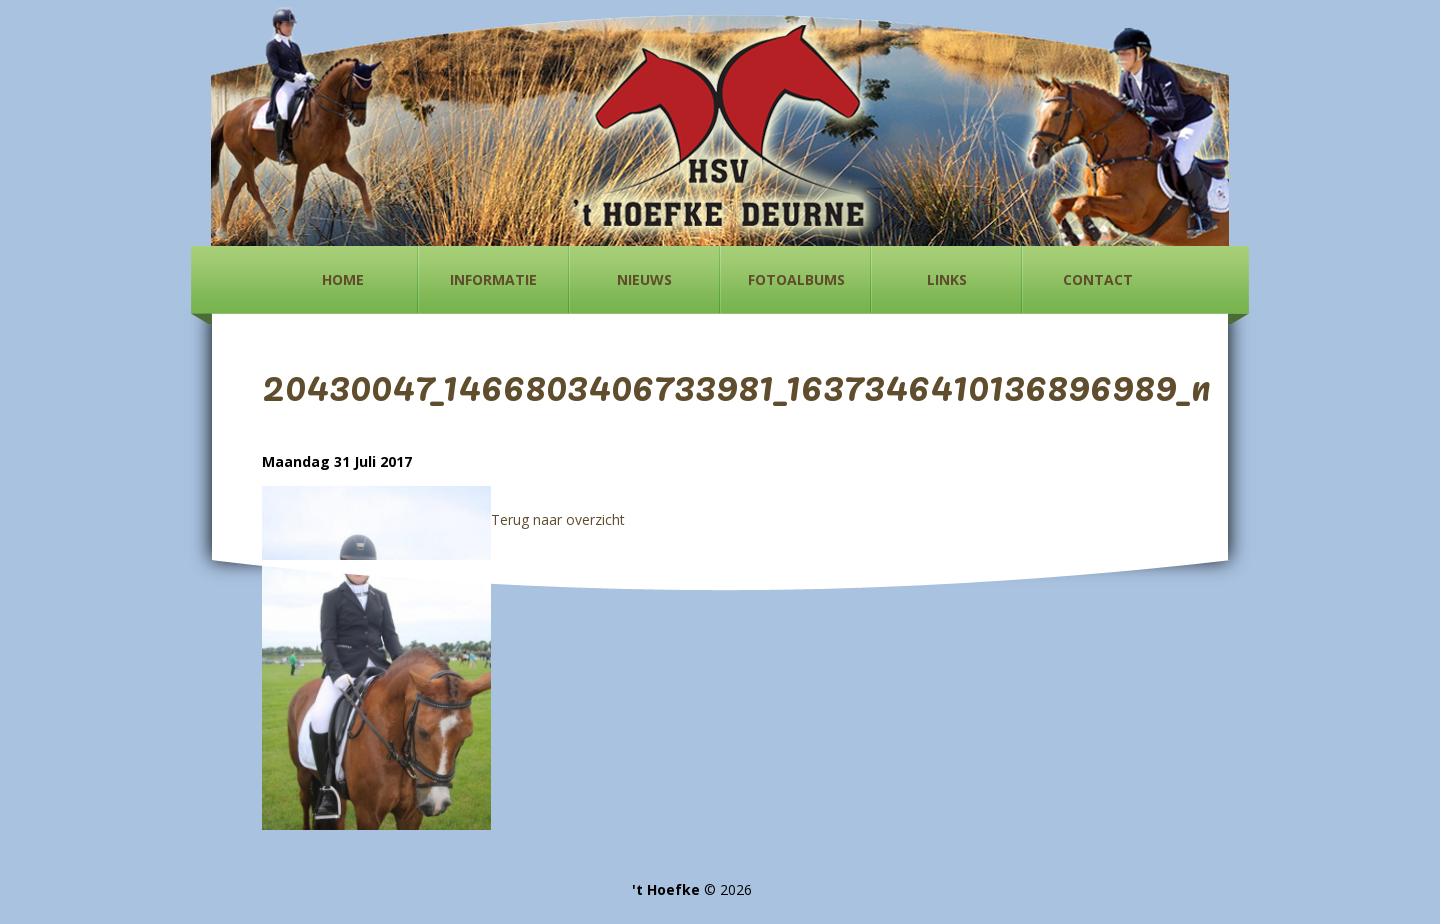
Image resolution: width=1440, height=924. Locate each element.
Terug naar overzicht (558, 519)
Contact (1098, 279)
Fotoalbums (796, 279)
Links (947, 279)
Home (343, 279)
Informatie (493, 279)
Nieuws (644, 279)
